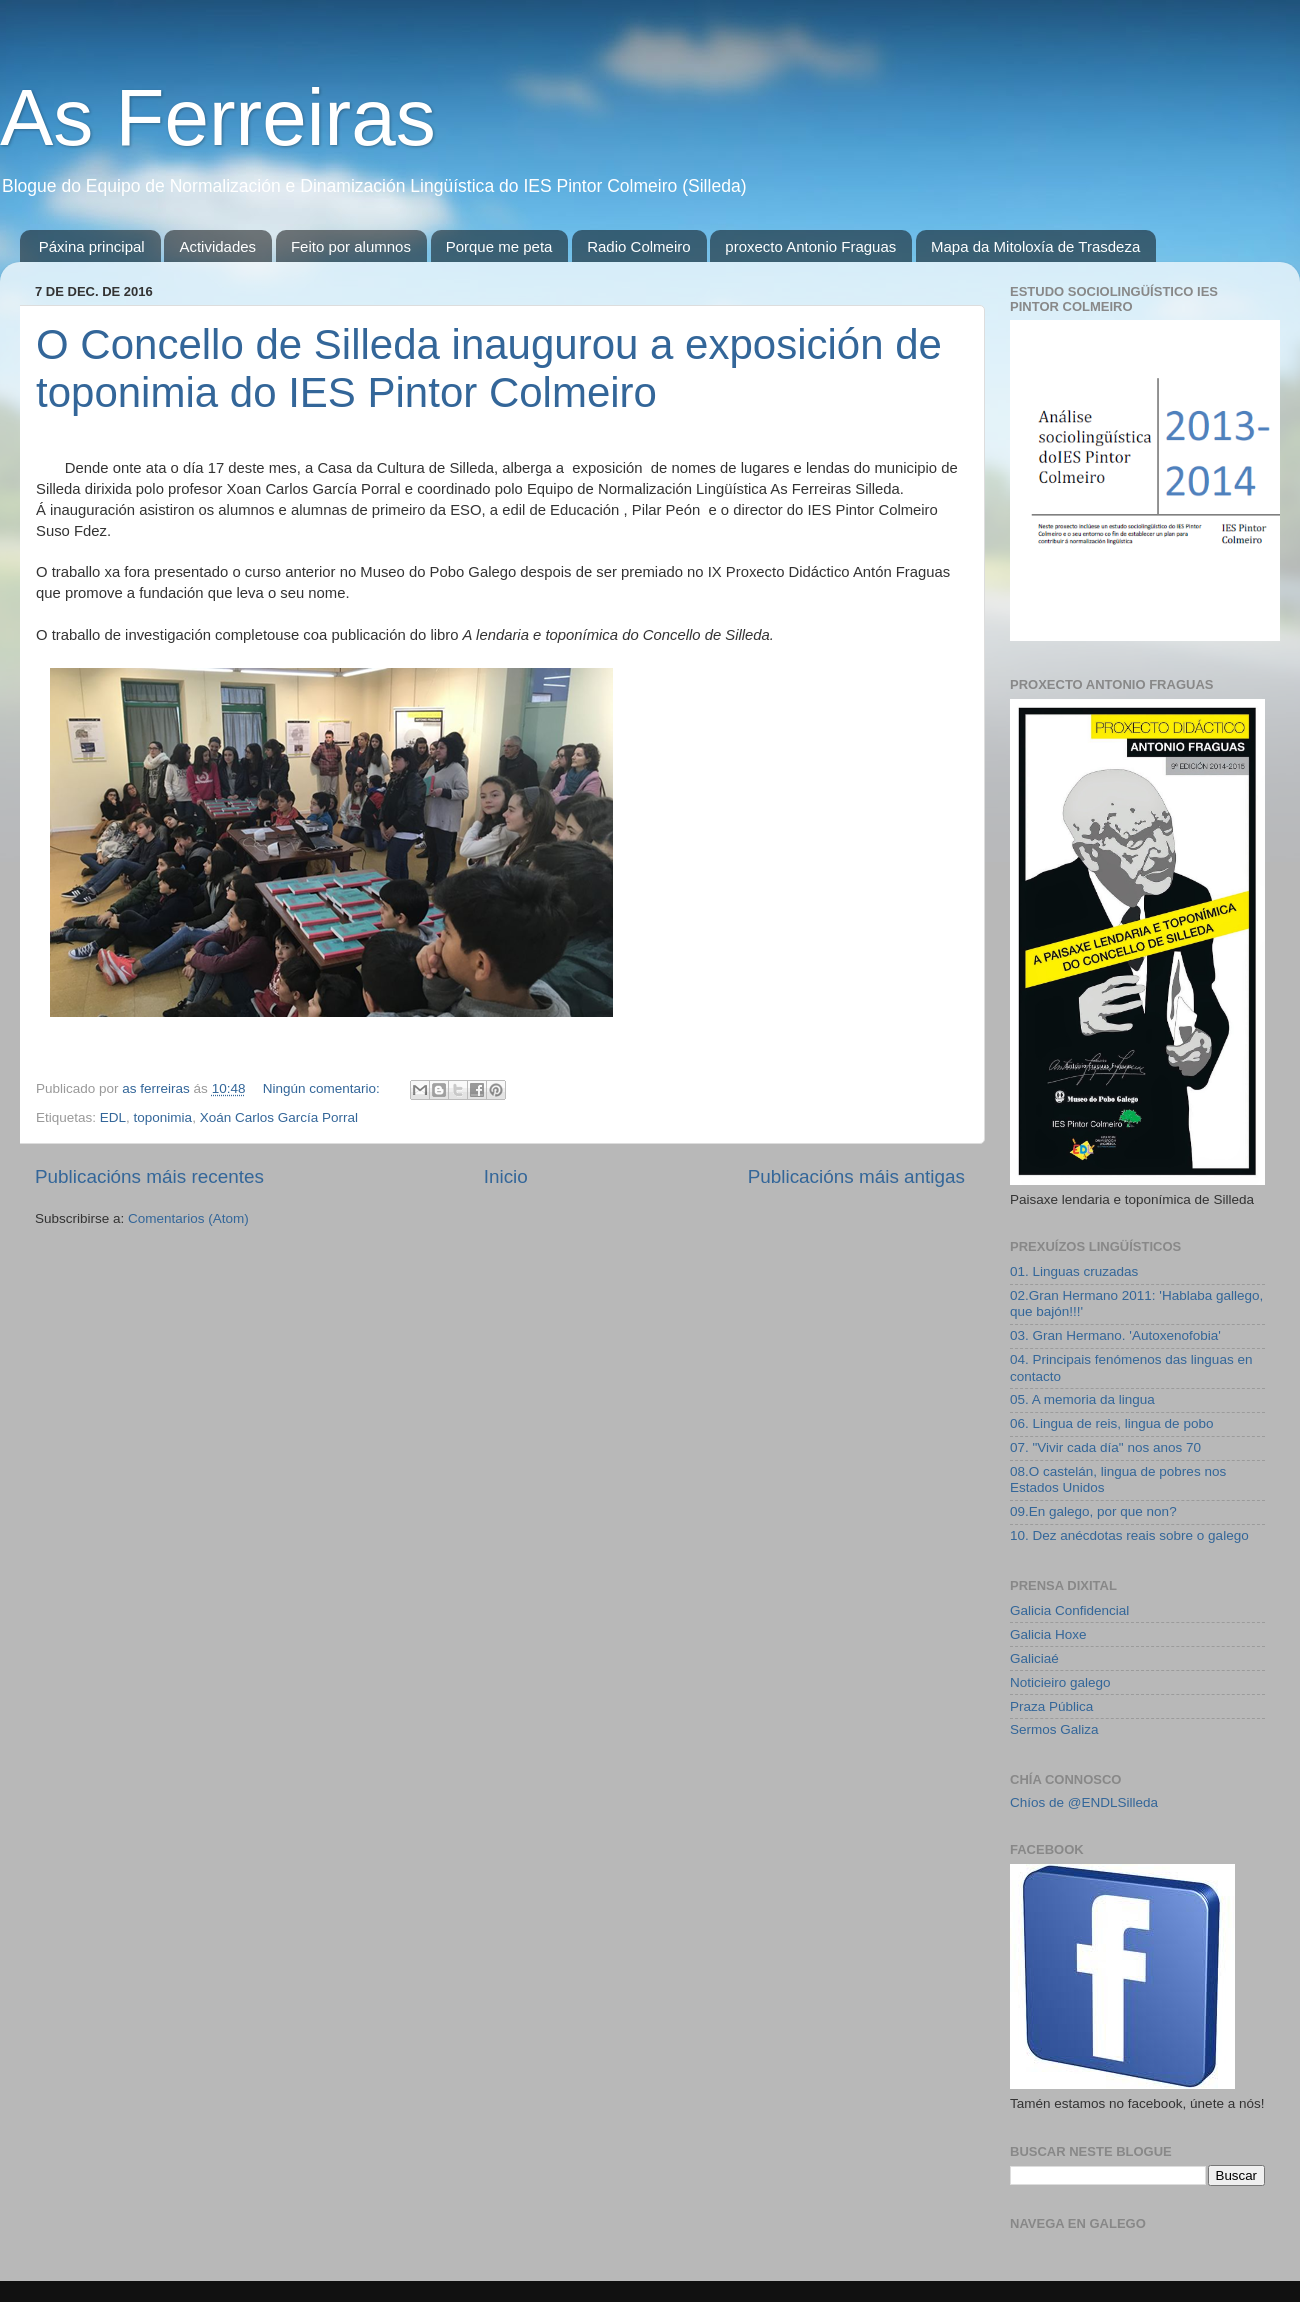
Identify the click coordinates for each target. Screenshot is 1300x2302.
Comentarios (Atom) (188, 1218)
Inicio (506, 1176)
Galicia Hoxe (1048, 1634)
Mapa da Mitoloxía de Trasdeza (1035, 246)
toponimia (163, 1117)
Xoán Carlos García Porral (279, 1117)
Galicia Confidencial (1069, 1610)
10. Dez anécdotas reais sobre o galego (1129, 1535)
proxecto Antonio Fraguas (810, 246)
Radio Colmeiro (638, 246)
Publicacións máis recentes (149, 1176)
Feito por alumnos (351, 246)
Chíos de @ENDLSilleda (1084, 1802)
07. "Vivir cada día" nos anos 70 (1105, 1447)
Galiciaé (1034, 1658)
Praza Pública (1051, 1706)
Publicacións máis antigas (856, 1176)
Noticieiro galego (1060, 1682)
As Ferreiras (218, 117)
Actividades (217, 246)
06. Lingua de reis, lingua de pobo (1111, 1423)
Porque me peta (499, 246)
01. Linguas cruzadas (1074, 1271)
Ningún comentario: (323, 1088)
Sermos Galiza (1054, 1729)
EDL (113, 1117)
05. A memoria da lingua (1082, 1399)
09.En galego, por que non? (1093, 1511)
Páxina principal (92, 246)
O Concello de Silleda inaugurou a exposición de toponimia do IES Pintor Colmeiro (489, 368)
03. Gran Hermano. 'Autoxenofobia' (1115, 1335)
